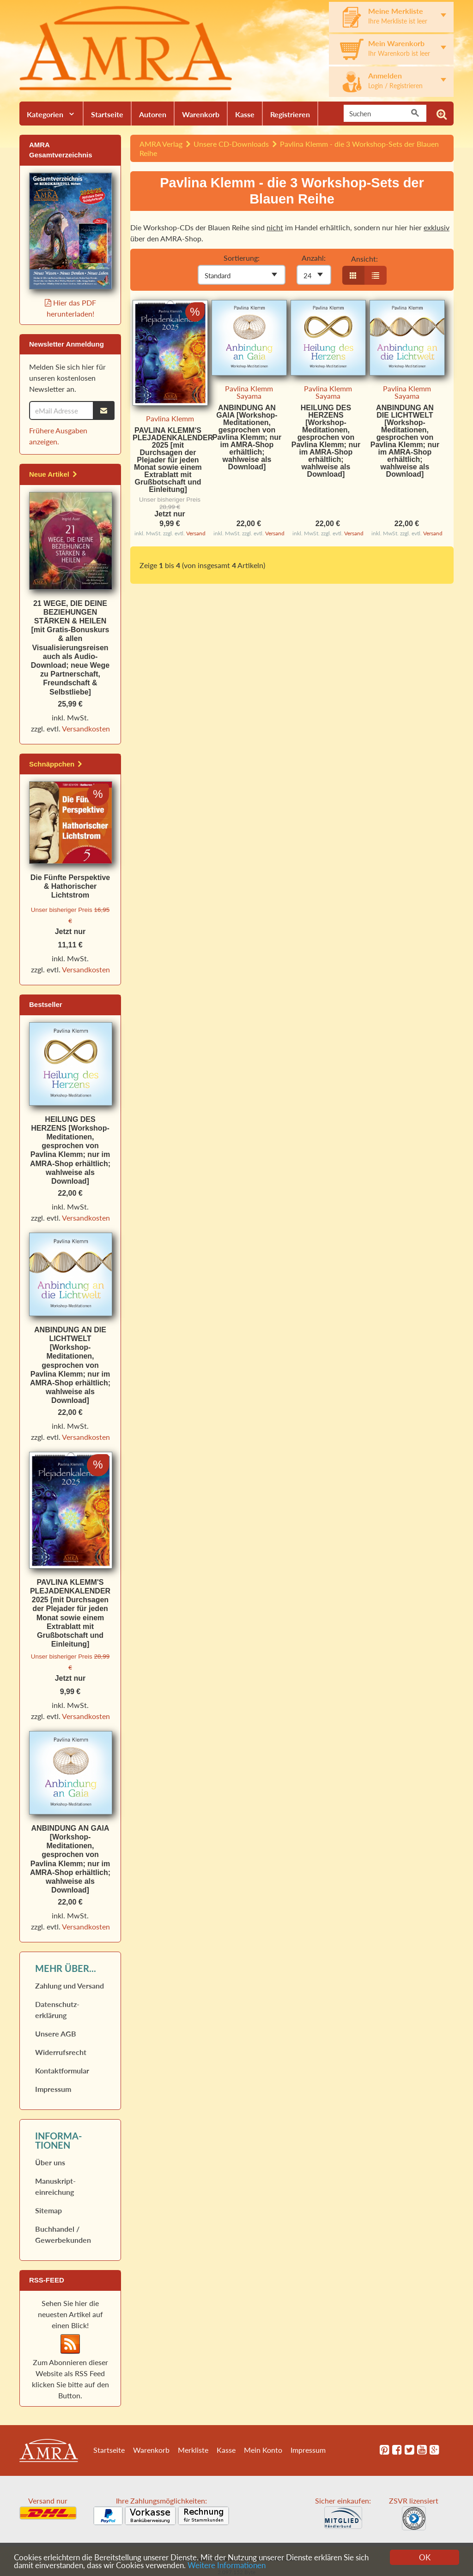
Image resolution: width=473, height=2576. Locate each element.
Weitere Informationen (227, 2565)
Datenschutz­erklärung (57, 2009)
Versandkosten (86, 728)
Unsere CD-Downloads (231, 143)
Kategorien (45, 114)
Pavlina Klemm (170, 418)
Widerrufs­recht (60, 2052)
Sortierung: (242, 257)
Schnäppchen (56, 764)
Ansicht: (364, 258)
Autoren (152, 114)
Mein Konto (263, 2449)
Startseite (107, 114)
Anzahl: (314, 257)
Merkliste (193, 2449)
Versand (196, 533)
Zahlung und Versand (69, 1985)
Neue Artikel (53, 474)
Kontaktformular (62, 2070)
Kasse (245, 114)
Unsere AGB (55, 2033)
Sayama (248, 395)
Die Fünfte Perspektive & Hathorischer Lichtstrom (70, 886)
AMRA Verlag (160, 143)
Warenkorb (200, 114)
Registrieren (290, 114)
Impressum (53, 2089)
